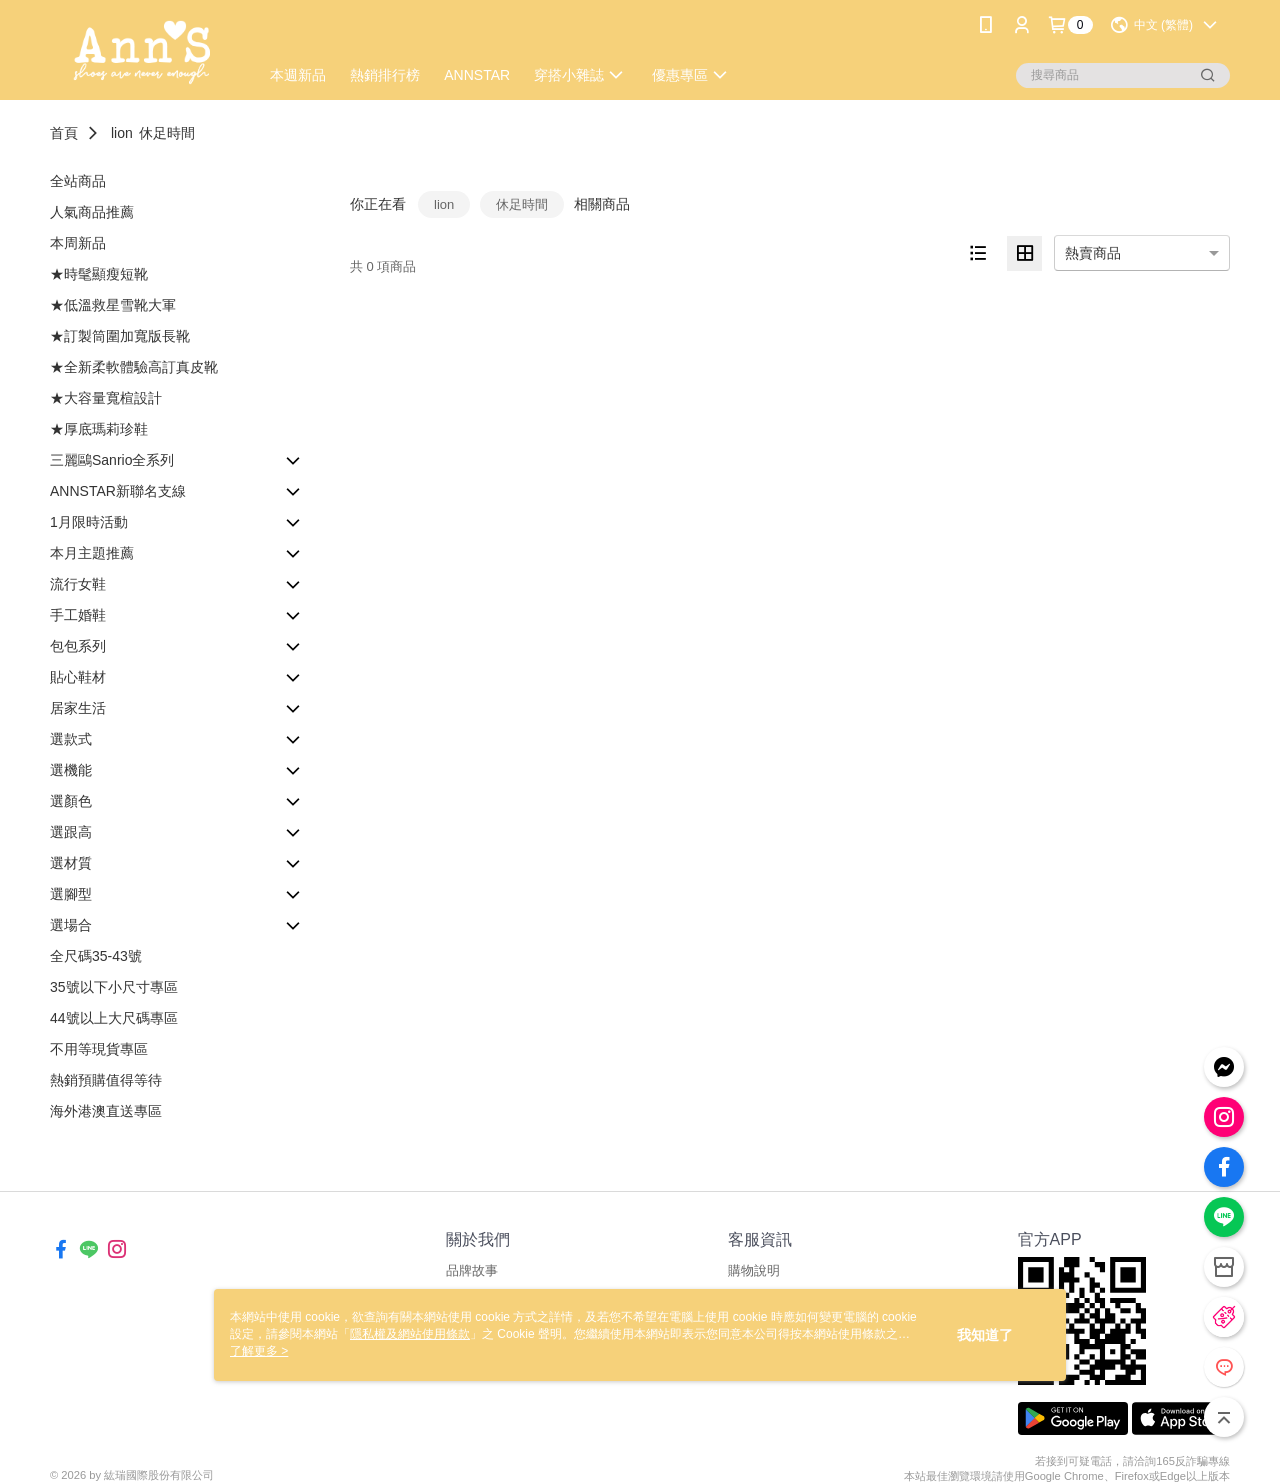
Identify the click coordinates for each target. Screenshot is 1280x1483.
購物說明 (754, 1270)
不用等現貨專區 (99, 1049)
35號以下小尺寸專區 (114, 987)
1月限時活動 (89, 522)
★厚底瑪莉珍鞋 (99, 429)
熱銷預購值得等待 (106, 1080)
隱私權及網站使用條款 (410, 1334)
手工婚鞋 (78, 615)
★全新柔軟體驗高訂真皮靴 (134, 367)
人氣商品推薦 (92, 212)
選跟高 (71, 832)
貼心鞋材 (78, 677)
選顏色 (71, 801)
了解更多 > (259, 1351)
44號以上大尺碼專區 (114, 1018)
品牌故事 (472, 1270)
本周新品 (78, 243)
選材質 (71, 863)
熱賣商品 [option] (1093, 253)
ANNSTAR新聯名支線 (118, 491)
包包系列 (78, 646)
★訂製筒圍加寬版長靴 (120, 336)
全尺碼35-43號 (96, 956)
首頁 (64, 133)
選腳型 (71, 894)
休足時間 (167, 133)
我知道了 (985, 1335)
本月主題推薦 (92, 553)
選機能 (71, 770)
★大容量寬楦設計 (106, 398)
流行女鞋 (78, 584)
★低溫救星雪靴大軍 (113, 305)
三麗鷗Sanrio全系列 (112, 460)
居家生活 (78, 708)
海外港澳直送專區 (106, 1111)
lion (122, 133)
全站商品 (78, 181)
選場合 (71, 925)
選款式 (71, 739)
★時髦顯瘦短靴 (99, 274)
